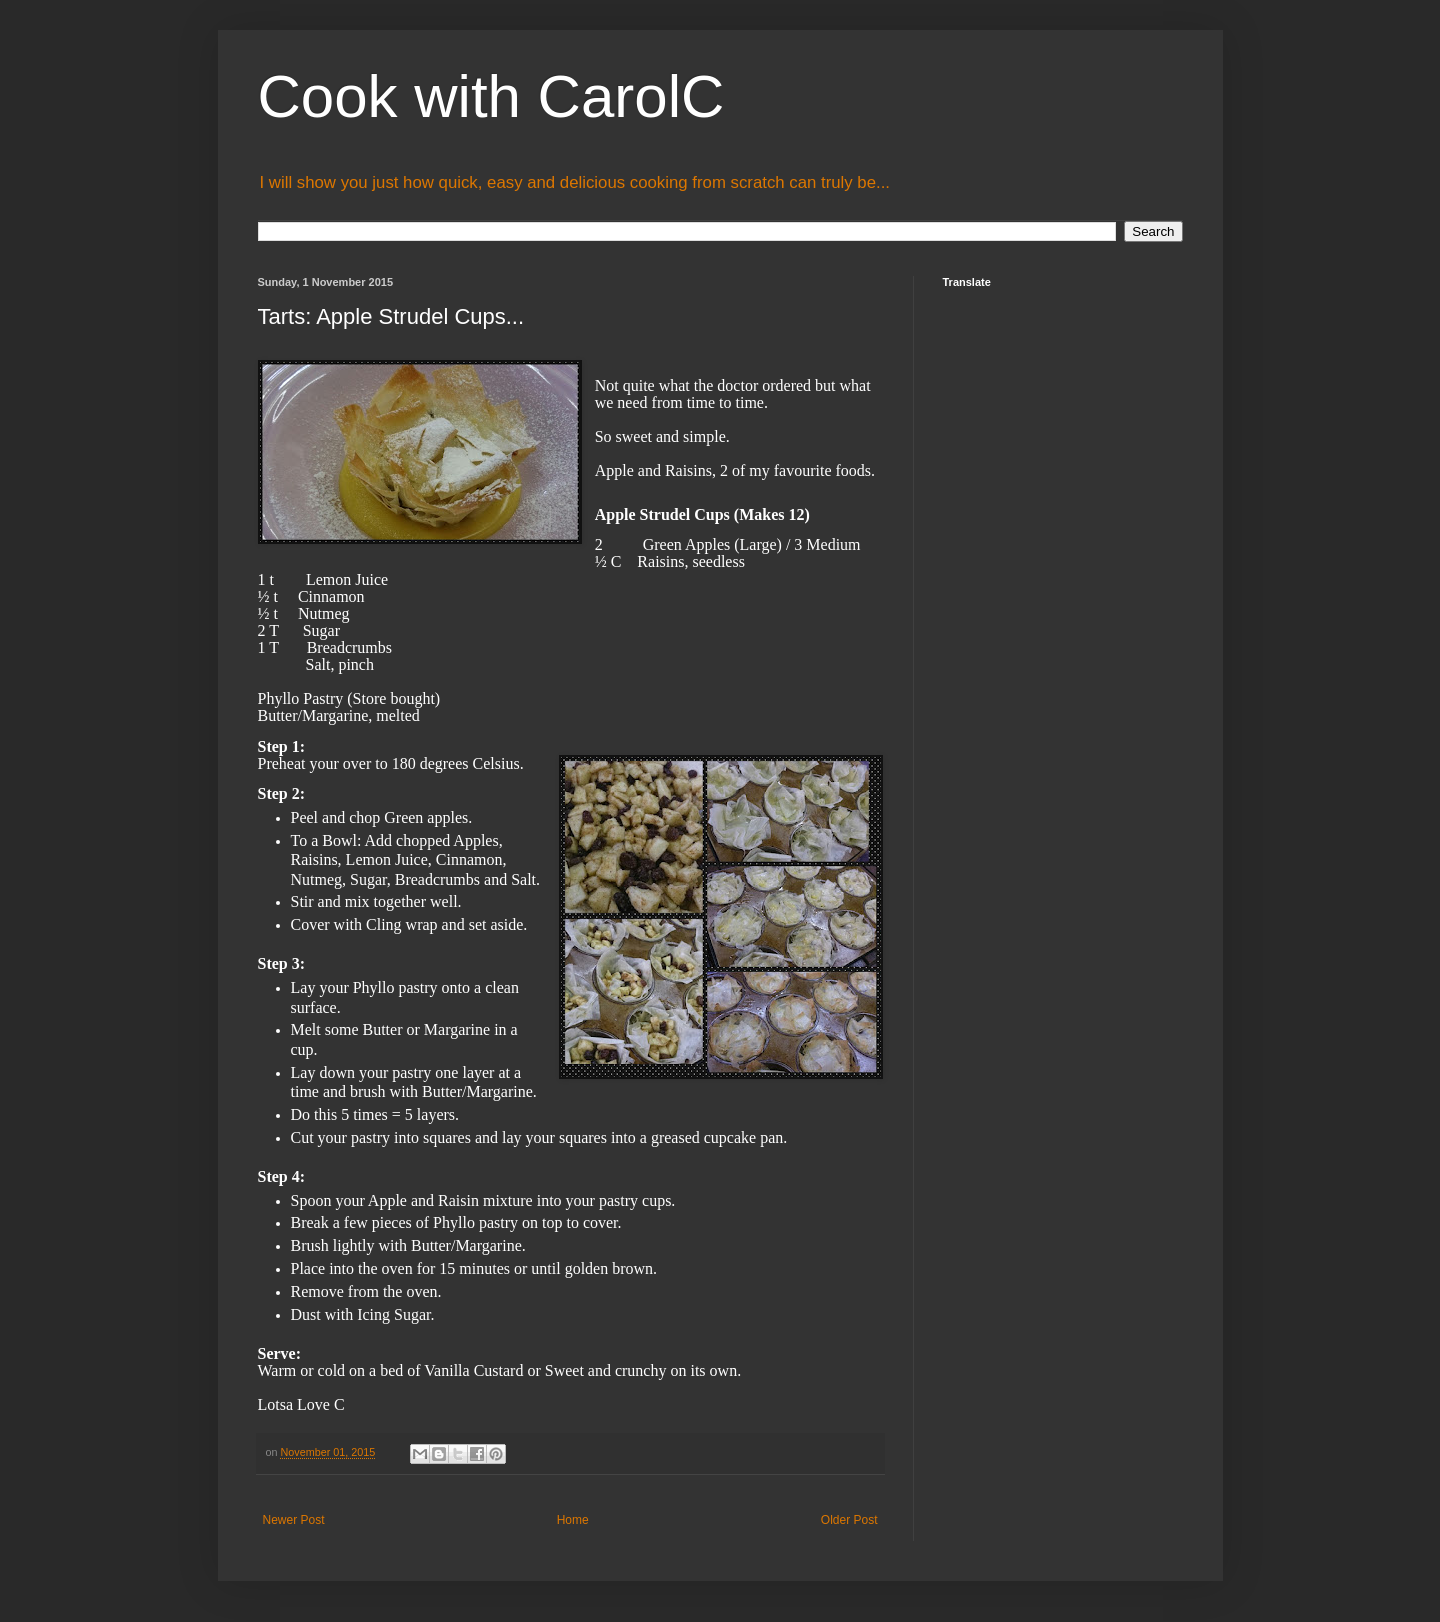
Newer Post (294, 1520)
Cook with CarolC (491, 96)
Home (573, 1520)
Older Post (849, 1520)
